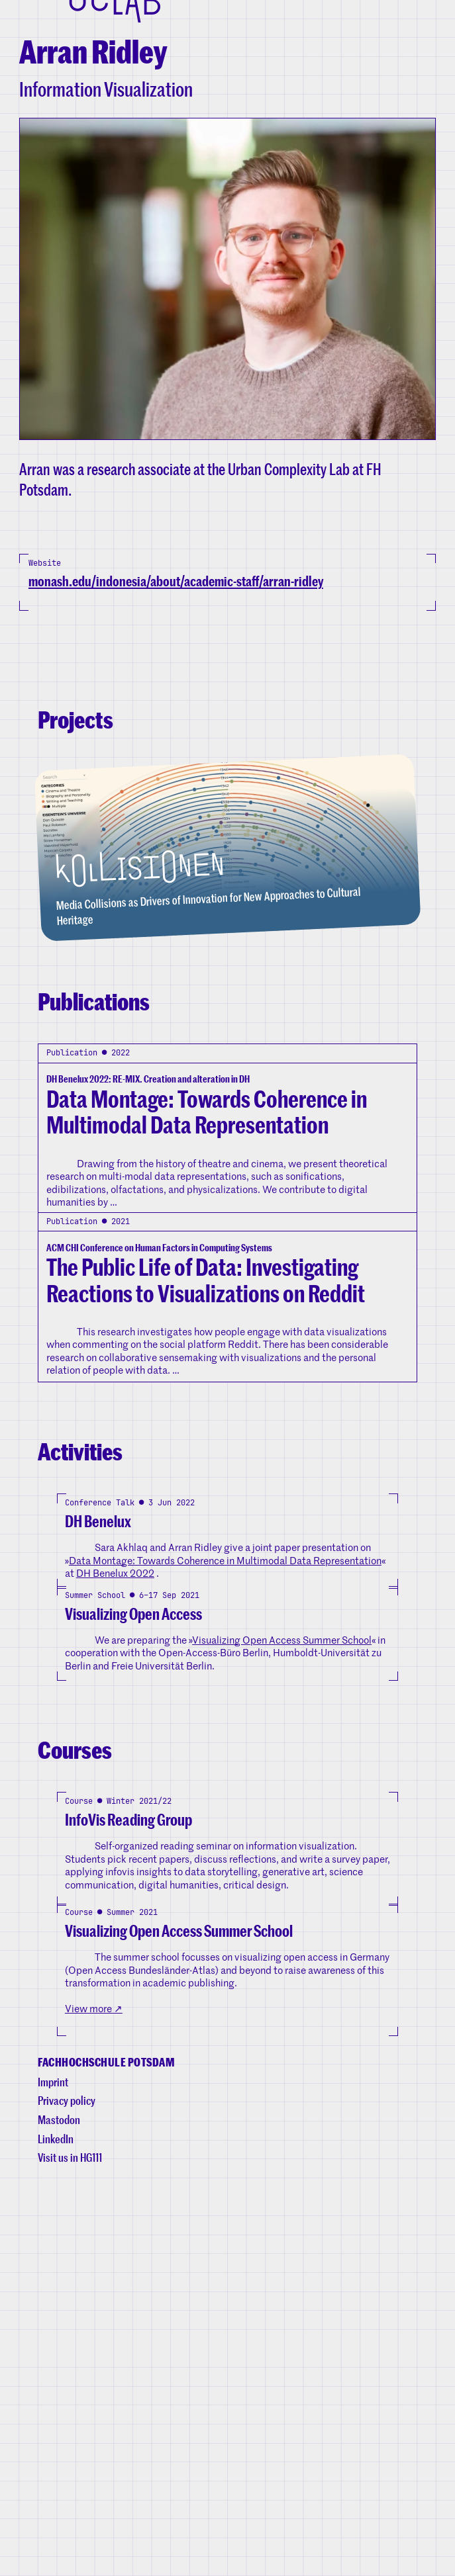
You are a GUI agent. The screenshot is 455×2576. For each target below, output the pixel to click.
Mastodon (59, 2510)
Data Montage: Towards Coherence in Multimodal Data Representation (225, 1790)
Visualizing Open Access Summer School (282, 1909)
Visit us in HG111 (70, 2548)
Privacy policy (66, 2491)
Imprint (53, 2472)
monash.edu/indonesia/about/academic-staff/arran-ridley (175, 634)
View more (94, 2359)
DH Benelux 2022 (115, 1802)
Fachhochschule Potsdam (106, 2453)
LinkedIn (56, 2529)
